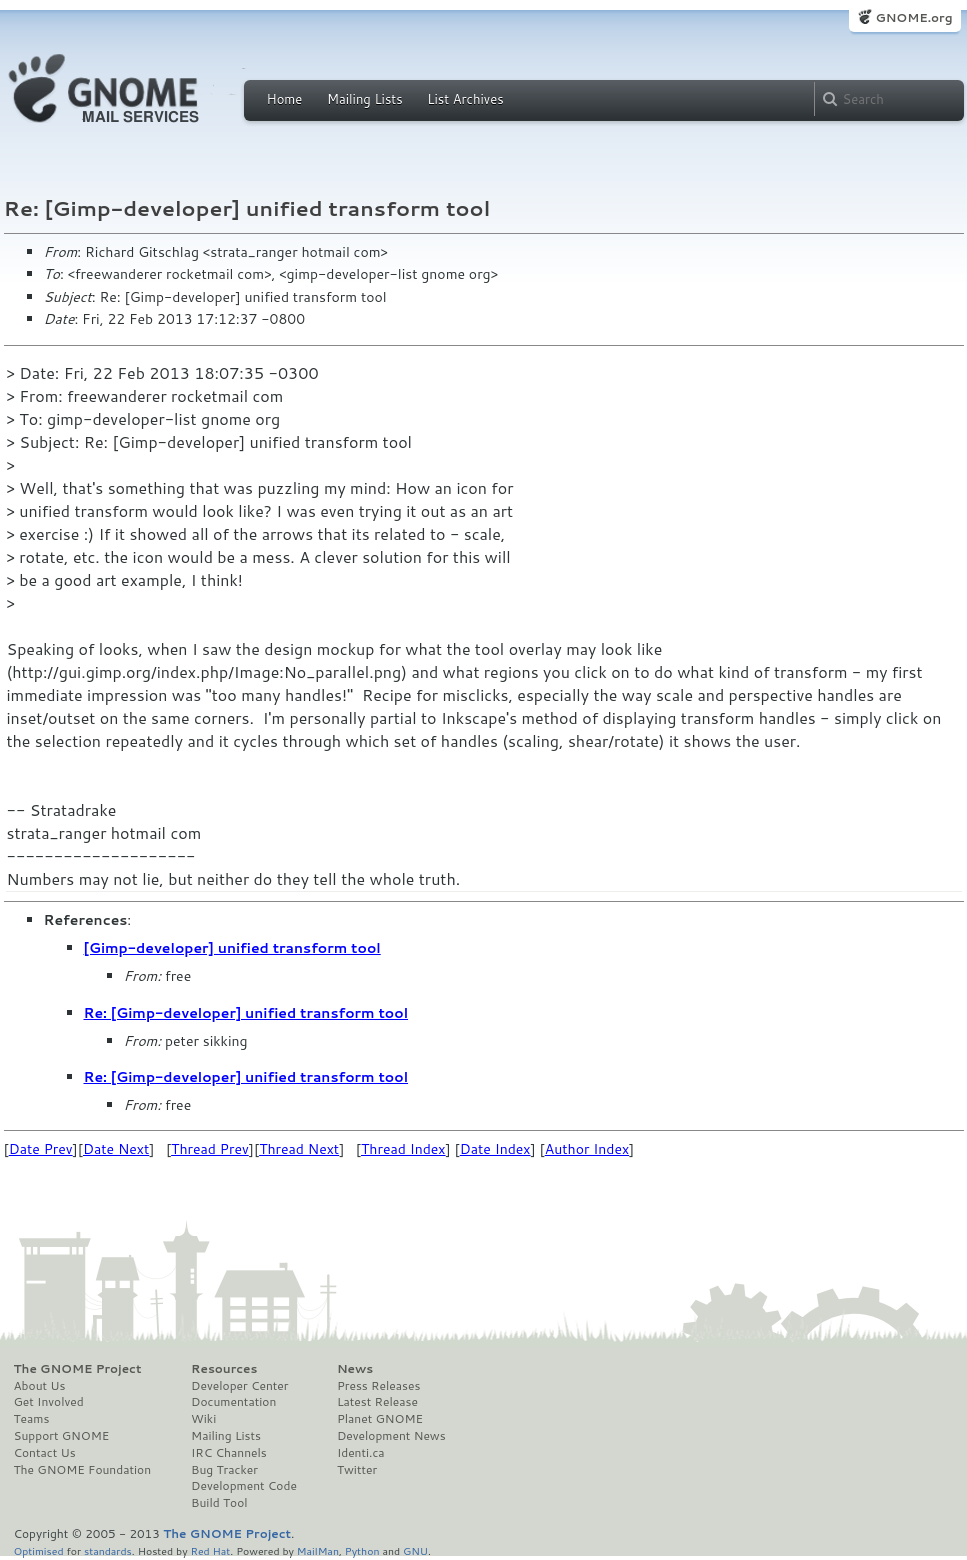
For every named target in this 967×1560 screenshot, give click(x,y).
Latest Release (377, 1402)
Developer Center (239, 1386)
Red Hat (210, 1550)
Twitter (357, 1470)
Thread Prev (210, 1149)
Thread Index (403, 1149)
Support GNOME (62, 1436)
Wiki (203, 1419)
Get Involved (49, 1402)
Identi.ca (361, 1453)
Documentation (233, 1402)
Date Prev (41, 1149)
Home (285, 99)
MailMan (318, 1550)
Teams (32, 1419)
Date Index (495, 1149)
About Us (40, 1386)
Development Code (244, 1486)
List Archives (465, 99)
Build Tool (219, 1503)
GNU (415, 1550)
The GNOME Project (78, 1369)
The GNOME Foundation (83, 1470)
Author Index (587, 1149)
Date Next (116, 1149)
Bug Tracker (224, 1470)
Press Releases (378, 1386)
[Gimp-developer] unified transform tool (232, 948)
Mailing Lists (365, 99)
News (355, 1369)
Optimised (39, 1550)
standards (108, 1550)
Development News (391, 1436)
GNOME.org (913, 17)
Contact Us (45, 1453)
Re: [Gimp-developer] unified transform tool (246, 1013)
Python (362, 1550)
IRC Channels (229, 1453)
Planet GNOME (380, 1419)
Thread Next (299, 1149)
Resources (224, 1369)
